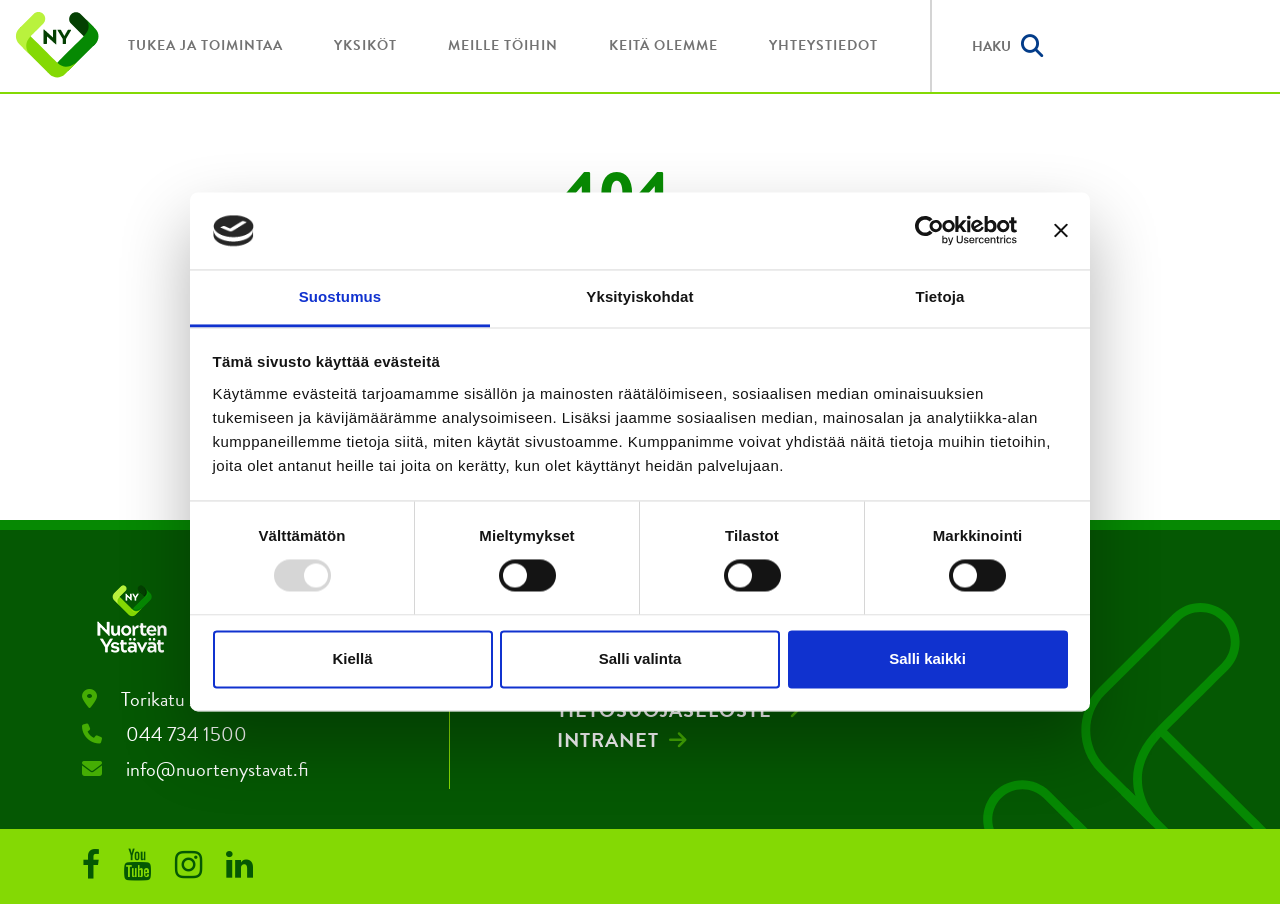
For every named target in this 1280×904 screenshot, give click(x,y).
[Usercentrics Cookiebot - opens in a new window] (929, 231)
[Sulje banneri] (1061, 231)
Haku (1007, 46)
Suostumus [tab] (340, 296)
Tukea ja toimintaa (205, 45)
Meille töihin (503, 45)
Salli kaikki (927, 658)
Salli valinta (640, 658)
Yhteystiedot (823, 45)
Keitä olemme (663, 45)
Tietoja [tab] (940, 296)
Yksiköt (365, 45)
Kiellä (352, 658)
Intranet (608, 740)
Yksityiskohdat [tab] (639, 296)
